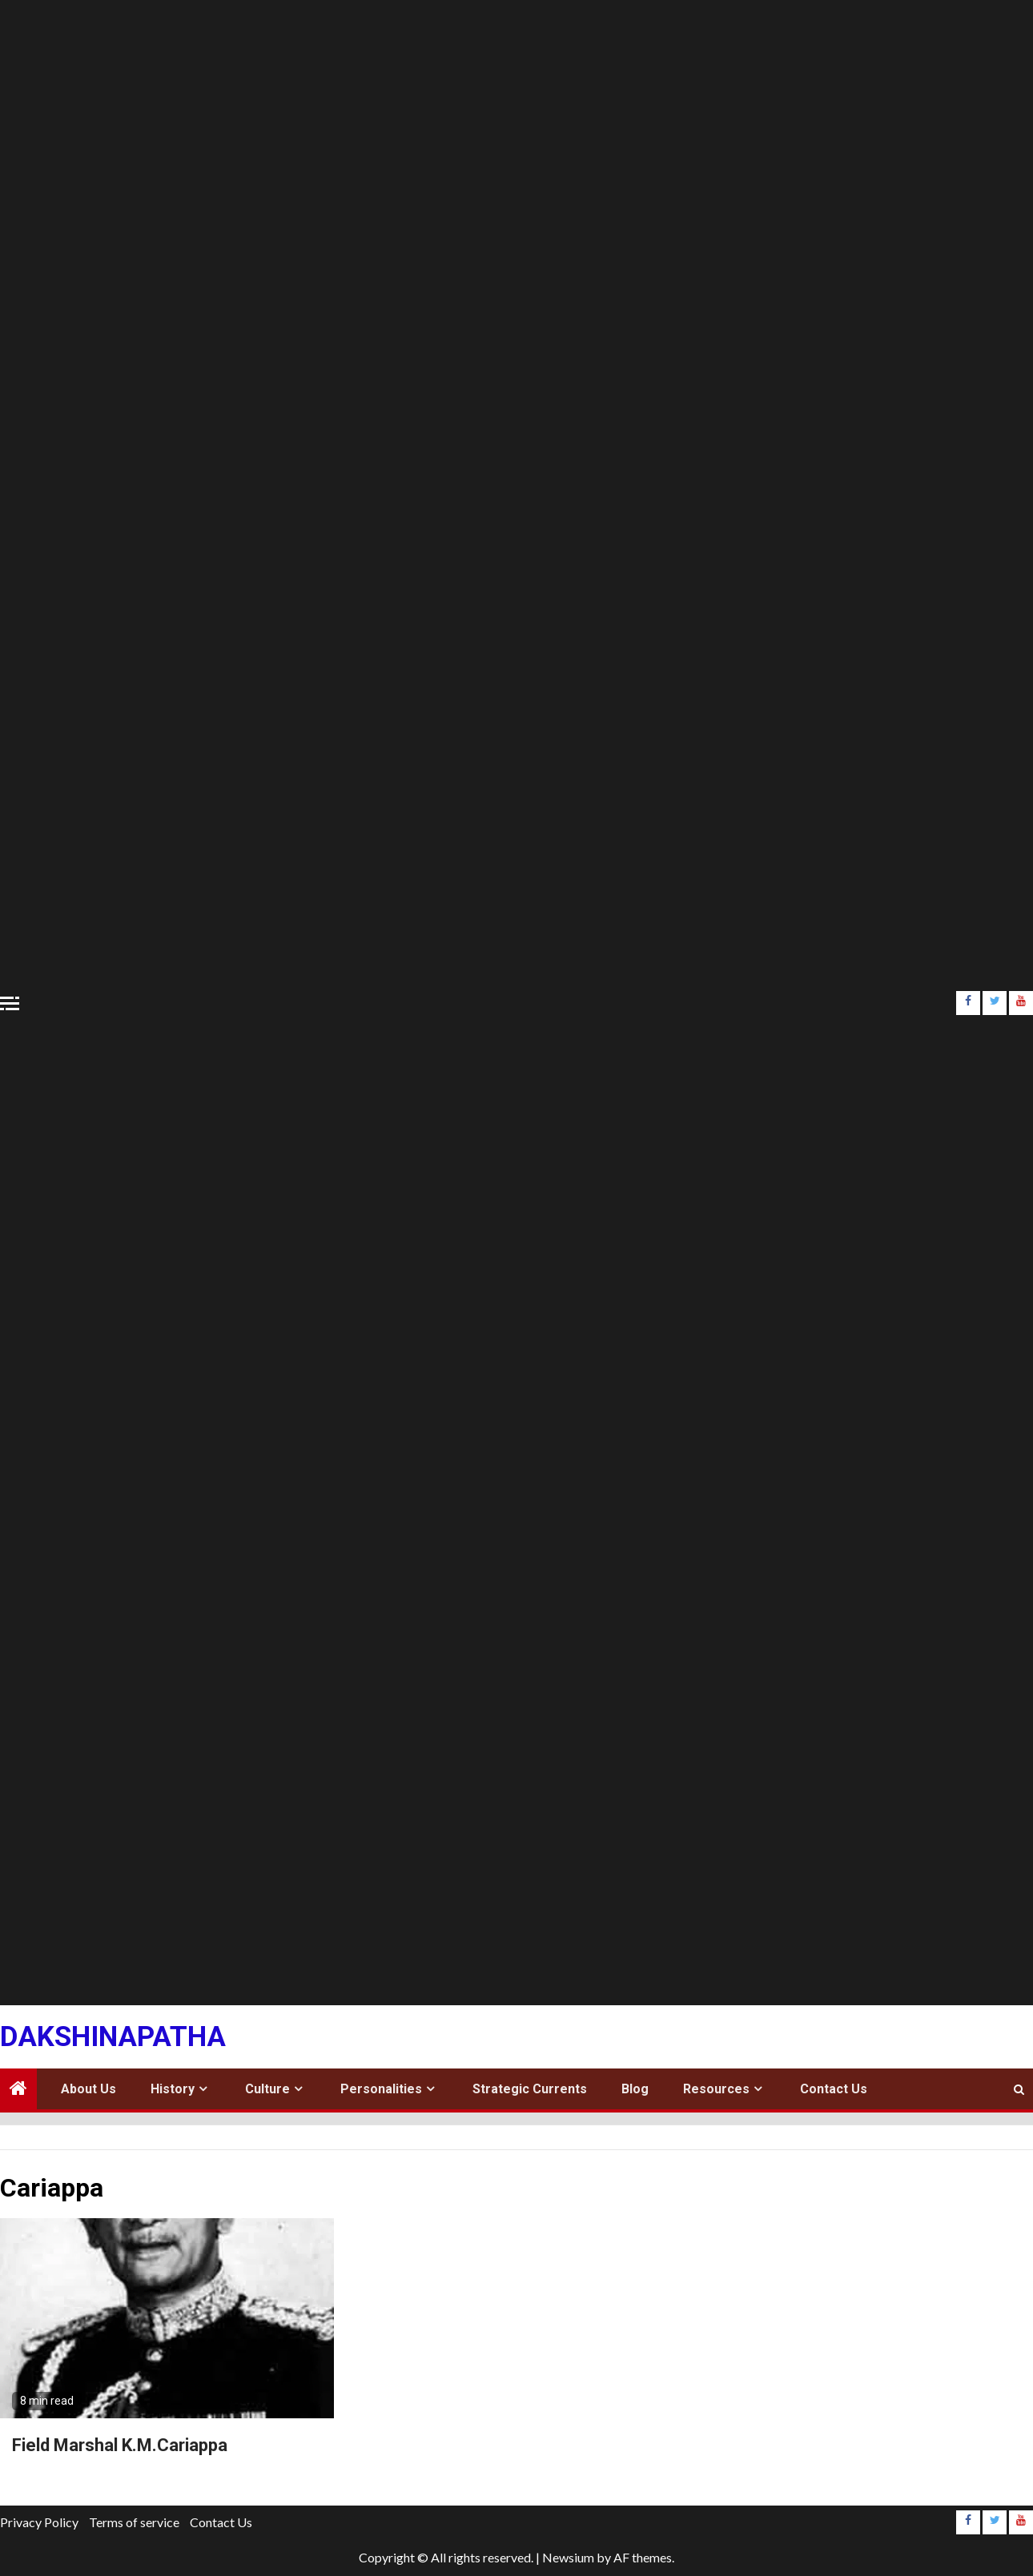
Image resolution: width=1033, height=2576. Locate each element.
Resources (716, 2089)
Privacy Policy (39, 2522)
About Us (88, 2089)
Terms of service (134, 2522)
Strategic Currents (529, 2089)
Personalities (381, 2089)
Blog (635, 2089)
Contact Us (833, 2089)
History (173, 2089)
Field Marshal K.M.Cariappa (119, 2445)
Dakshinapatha (113, 2036)
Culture (267, 2089)
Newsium (568, 2557)
